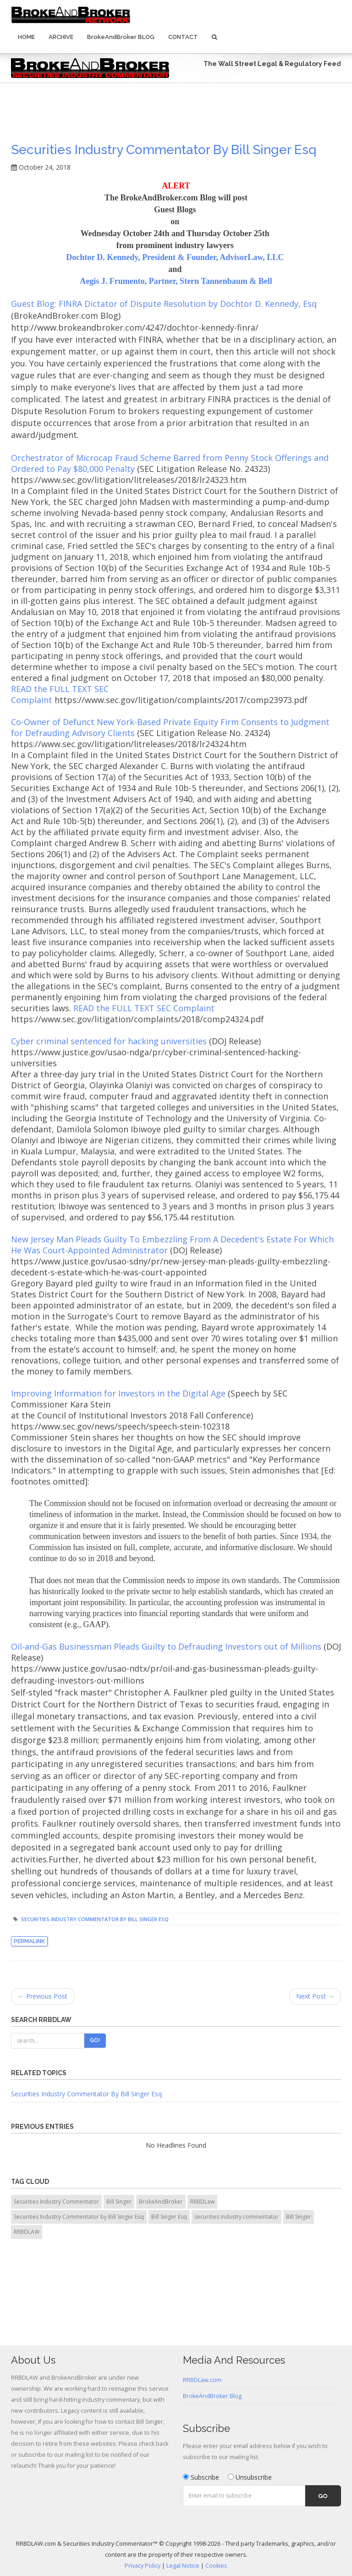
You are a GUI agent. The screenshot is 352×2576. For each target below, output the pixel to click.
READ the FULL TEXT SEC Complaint (143, 1008)
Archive (61, 36)
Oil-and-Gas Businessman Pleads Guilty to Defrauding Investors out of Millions (166, 1646)
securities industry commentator (236, 2217)
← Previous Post (42, 1996)
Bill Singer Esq (169, 2217)
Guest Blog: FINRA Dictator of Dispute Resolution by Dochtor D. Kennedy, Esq (164, 303)
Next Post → (315, 1996)
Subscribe (201, 2477)
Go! (95, 2040)
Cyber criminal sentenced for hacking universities (109, 1041)
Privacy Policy (142, 2566)
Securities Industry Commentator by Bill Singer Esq (164, 149)
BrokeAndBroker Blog (212, 2396)
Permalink (29, 1941)
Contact (183, 36)
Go (323, 2496)
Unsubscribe (250, 2477)
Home (26, 36)
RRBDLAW (26, 2232)
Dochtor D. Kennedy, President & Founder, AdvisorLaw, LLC (176, 257)
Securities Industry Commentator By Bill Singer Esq (86, 2093)
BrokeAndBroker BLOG (120, 36)
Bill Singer (119, 2201)
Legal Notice (182, 2566)
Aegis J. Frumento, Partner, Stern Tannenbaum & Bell (176, 281)
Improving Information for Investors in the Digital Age (118, 1393)
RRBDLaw (202, 2201)
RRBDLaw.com (202, 2380)
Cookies (216, 2566)
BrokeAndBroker (161, 2201)
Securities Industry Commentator (56, 2201)
